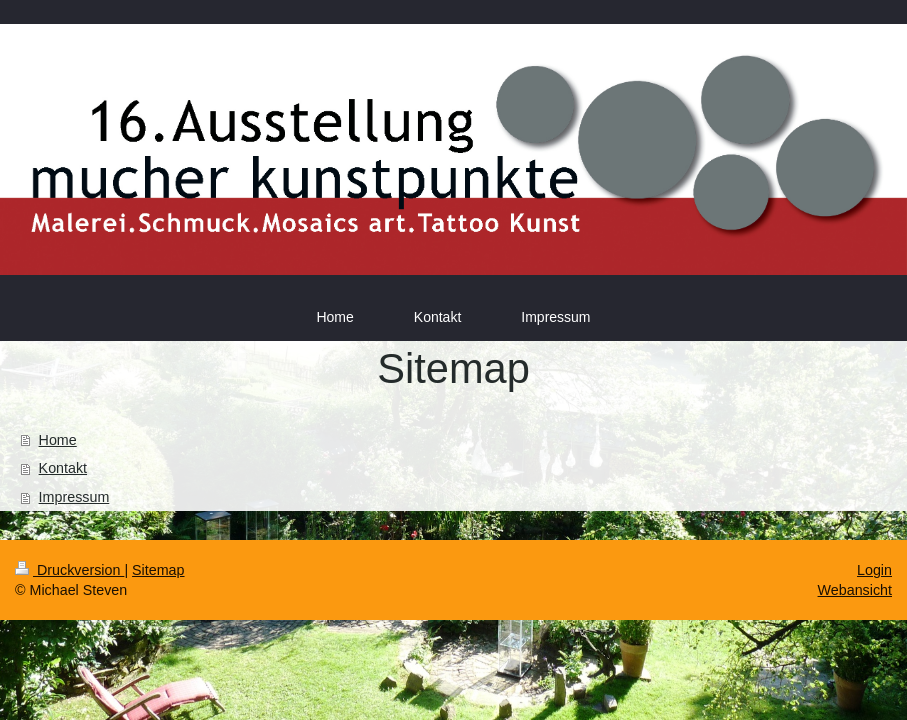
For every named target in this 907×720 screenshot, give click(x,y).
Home (58, 440)
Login (874, 570)
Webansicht (855, 590)
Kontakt (63, 468)
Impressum (74, 497)
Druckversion (69, 570)
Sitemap (158, 570)
